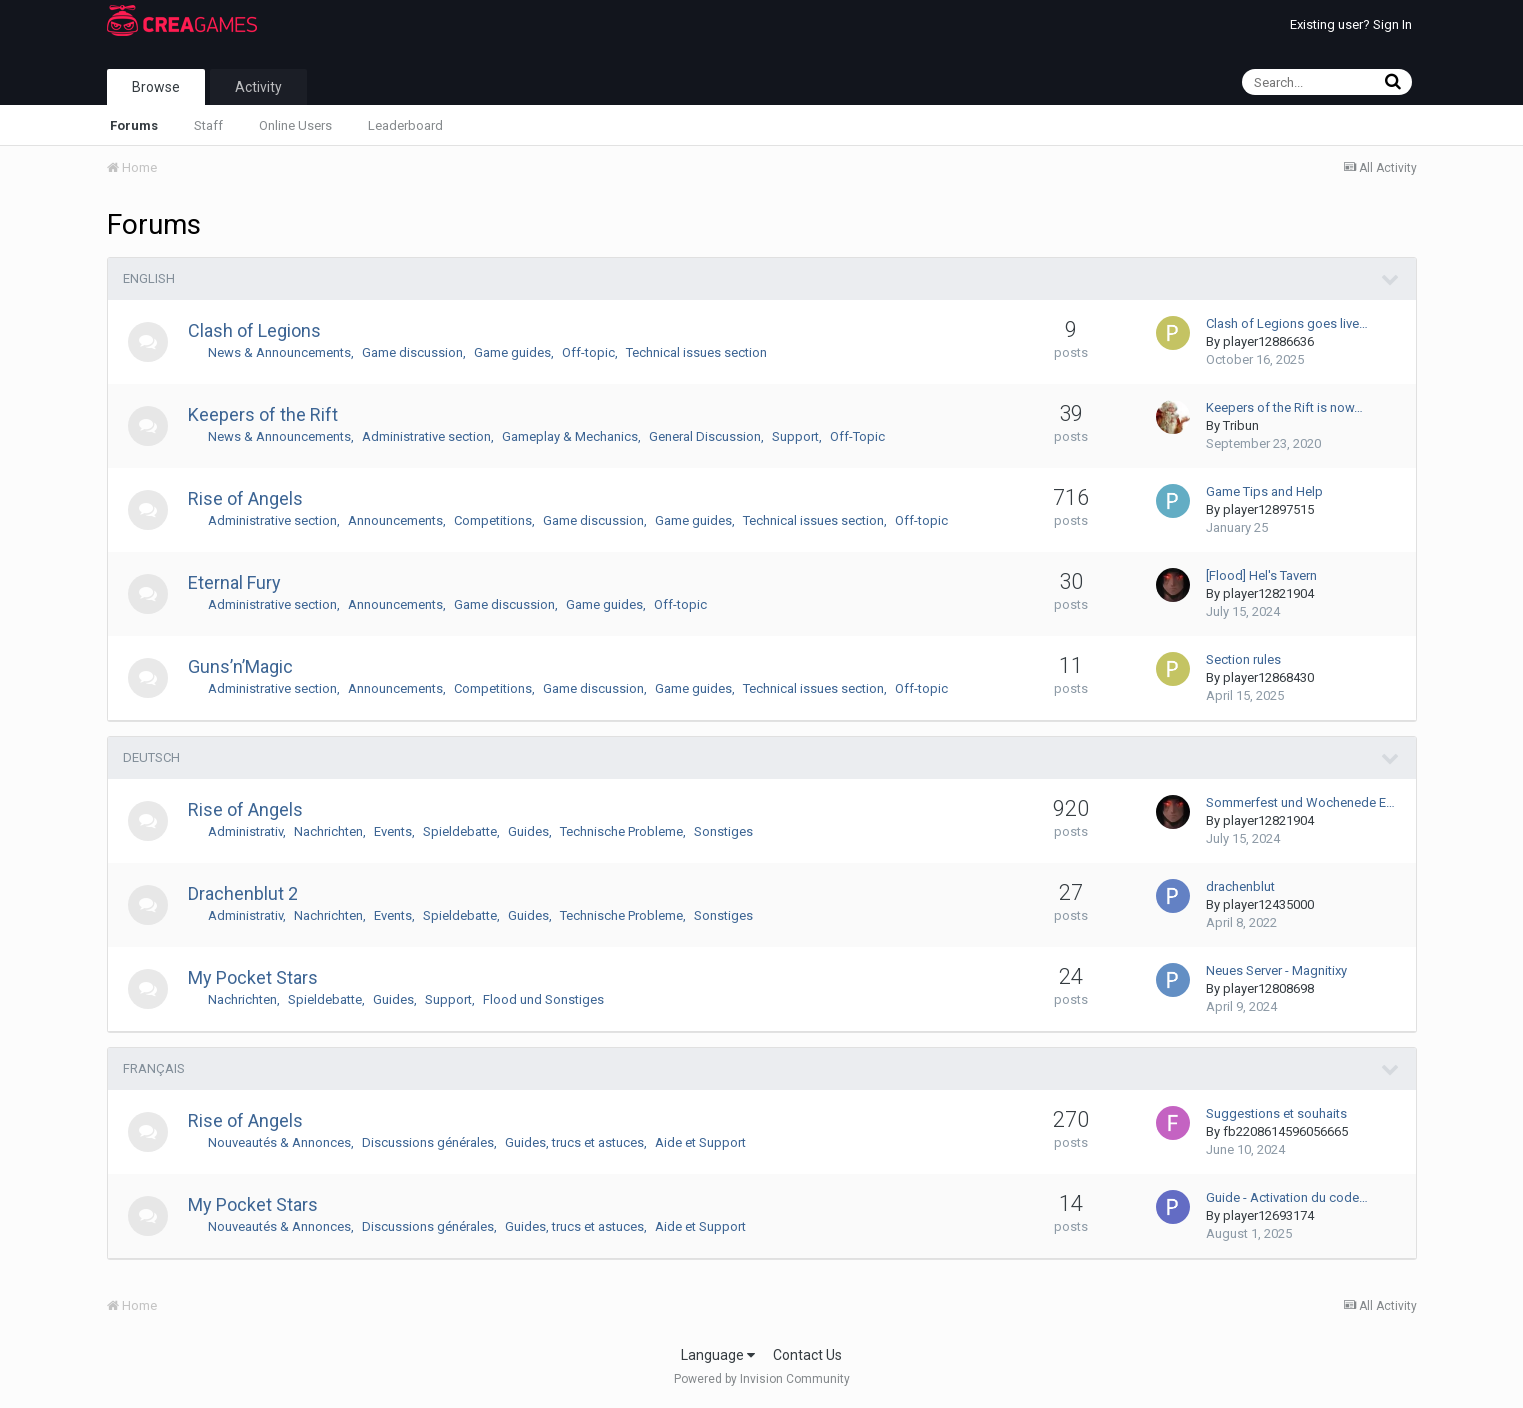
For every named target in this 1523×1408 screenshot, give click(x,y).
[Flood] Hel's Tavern (1261, 575)
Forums (134, 125)
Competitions (493, 520)
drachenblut (1240, 886)
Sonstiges (723, 831)
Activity (258, 87)
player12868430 (1268, 677)
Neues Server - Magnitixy (1276, 970)
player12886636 (1268, 341)
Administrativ (245, 831)
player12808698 (1268, 988)
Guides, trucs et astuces (574, 1142)
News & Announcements (279, 352)
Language (718, 1355)
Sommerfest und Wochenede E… (1300, 802)
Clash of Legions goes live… (1287, 323)
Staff (208, 125)
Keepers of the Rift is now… (1284, 407)
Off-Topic (857, 436)
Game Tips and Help (1264, 491)
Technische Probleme (621, 831)
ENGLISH (149, 278)
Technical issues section (696, 352)
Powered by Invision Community (762, 1379)
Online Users (295, 125)
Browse (156, 87)
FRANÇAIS (154, 1068)
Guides (528, 831)
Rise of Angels (245, 498)
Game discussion (412, 352)
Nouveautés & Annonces (279, 1142)
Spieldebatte (460, 831)
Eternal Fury (234, 582)
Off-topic (588, 352)
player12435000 (1268, 904)
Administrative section (426, 436)
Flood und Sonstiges (543, 999)
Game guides (512, 352)
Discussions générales (428, 1142)
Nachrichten (328, 831)
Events (393, 831)
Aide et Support (700, 1142)
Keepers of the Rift (263, 414)
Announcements (395, 520)
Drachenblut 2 (243, 893)
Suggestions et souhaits (1276, 1113)
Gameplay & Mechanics (570, 436)
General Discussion (705, 436)
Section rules (1243, 659)
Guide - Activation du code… (1287, 1197)
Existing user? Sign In (1351, 24)
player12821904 (1268, 593)
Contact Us (807, 1355)
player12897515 (1268, 509)
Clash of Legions (254, 330)
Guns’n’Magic (240, 666)
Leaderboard (405, 125)
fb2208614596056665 (1285, 1131)
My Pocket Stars (253, 977)
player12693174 (1268, 1215)
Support (795, 436)
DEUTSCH (151, 757)
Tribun (1241, 425)
